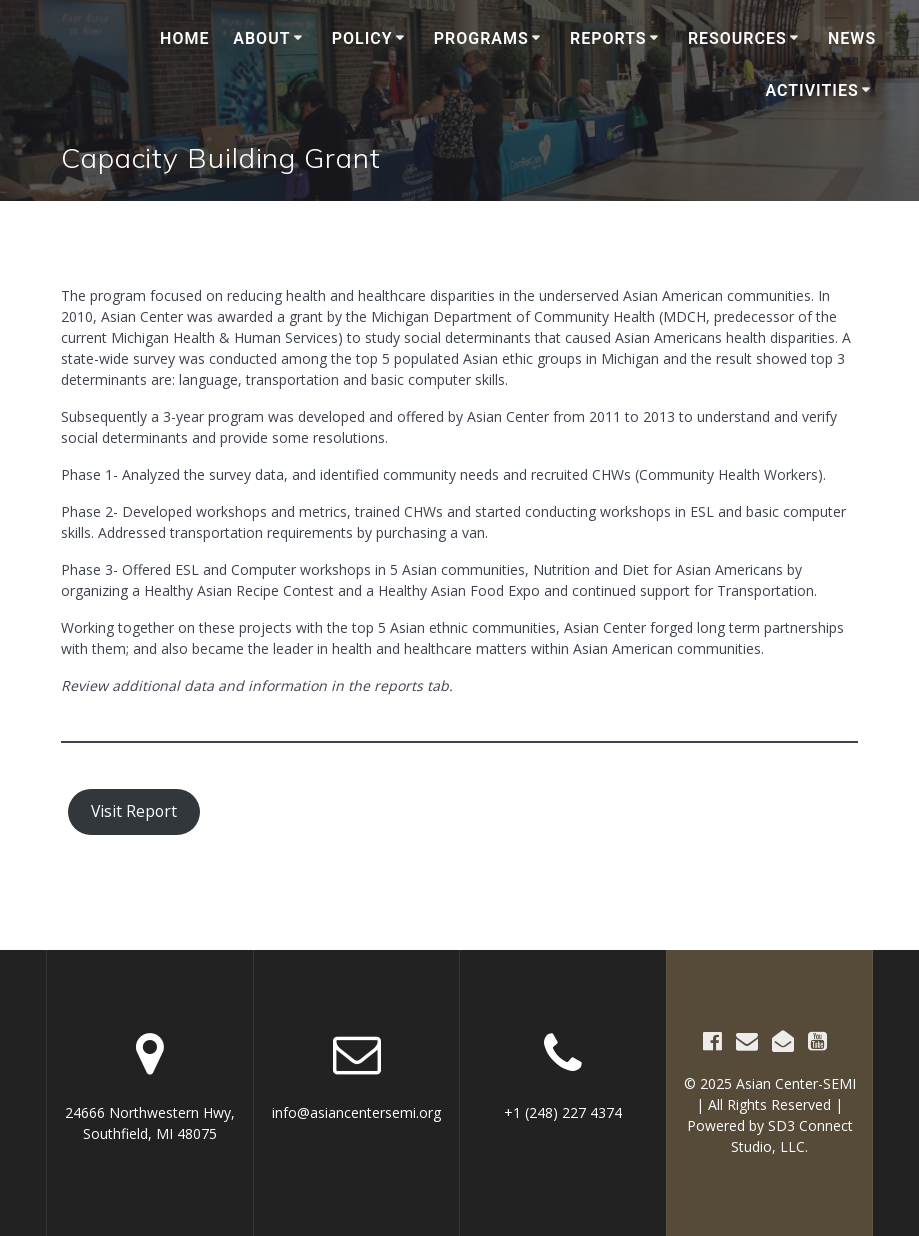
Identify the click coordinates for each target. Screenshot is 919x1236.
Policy (362, 38)
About (261, 38)
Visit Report (134, 811)
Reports (608, 38)
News (852, 38)
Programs (481, 38)
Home (184, 38)
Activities (812, 90)
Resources (737, 38)
